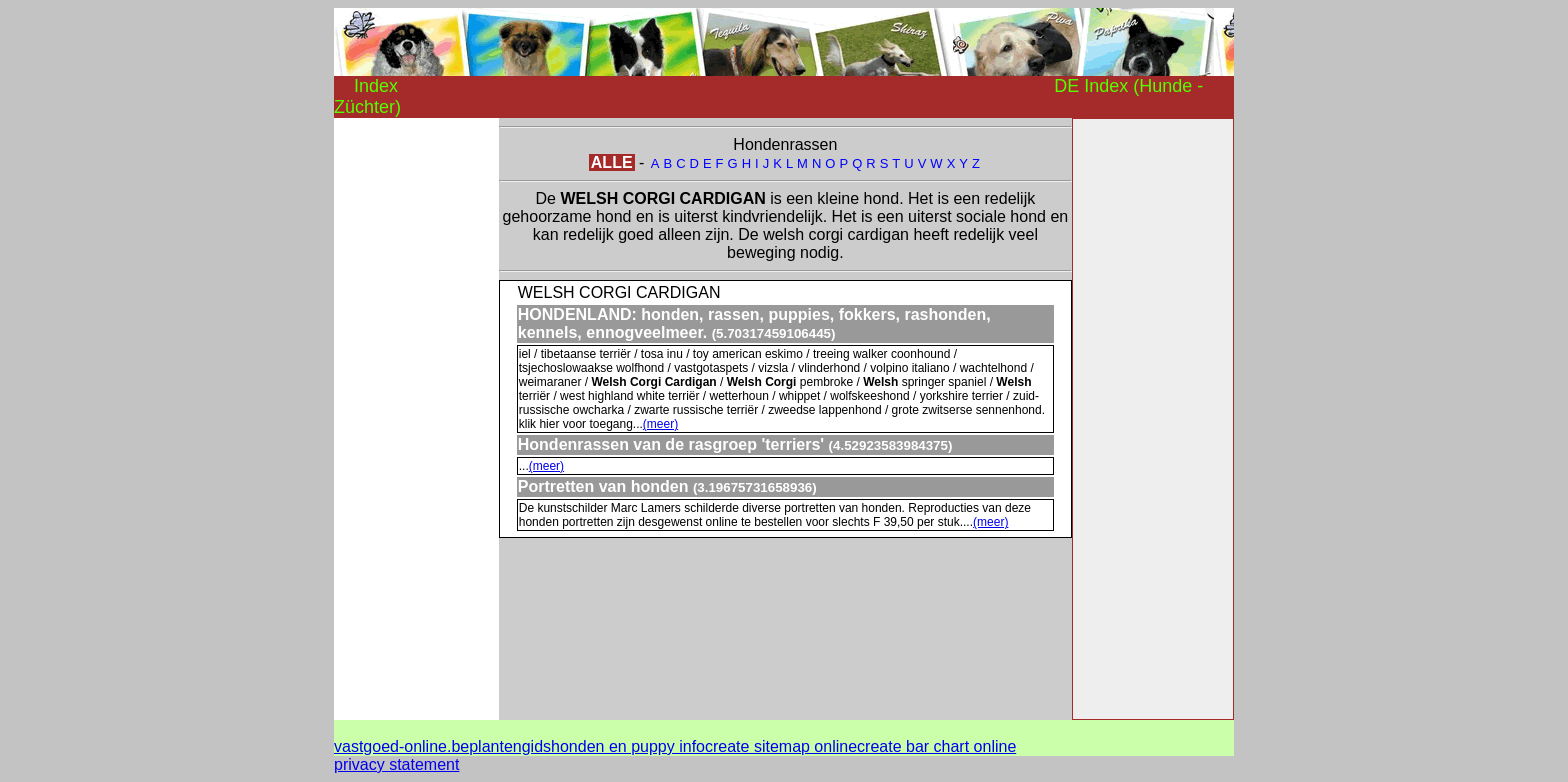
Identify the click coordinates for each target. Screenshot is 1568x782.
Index (376, 86)
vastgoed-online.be (401, 746)
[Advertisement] (414, 418)
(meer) (660, 424)
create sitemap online (781, 746)
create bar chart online (936, 746)
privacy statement (396, 764)
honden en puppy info (628, 746)
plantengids (510, 746)
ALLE (612, 162)
